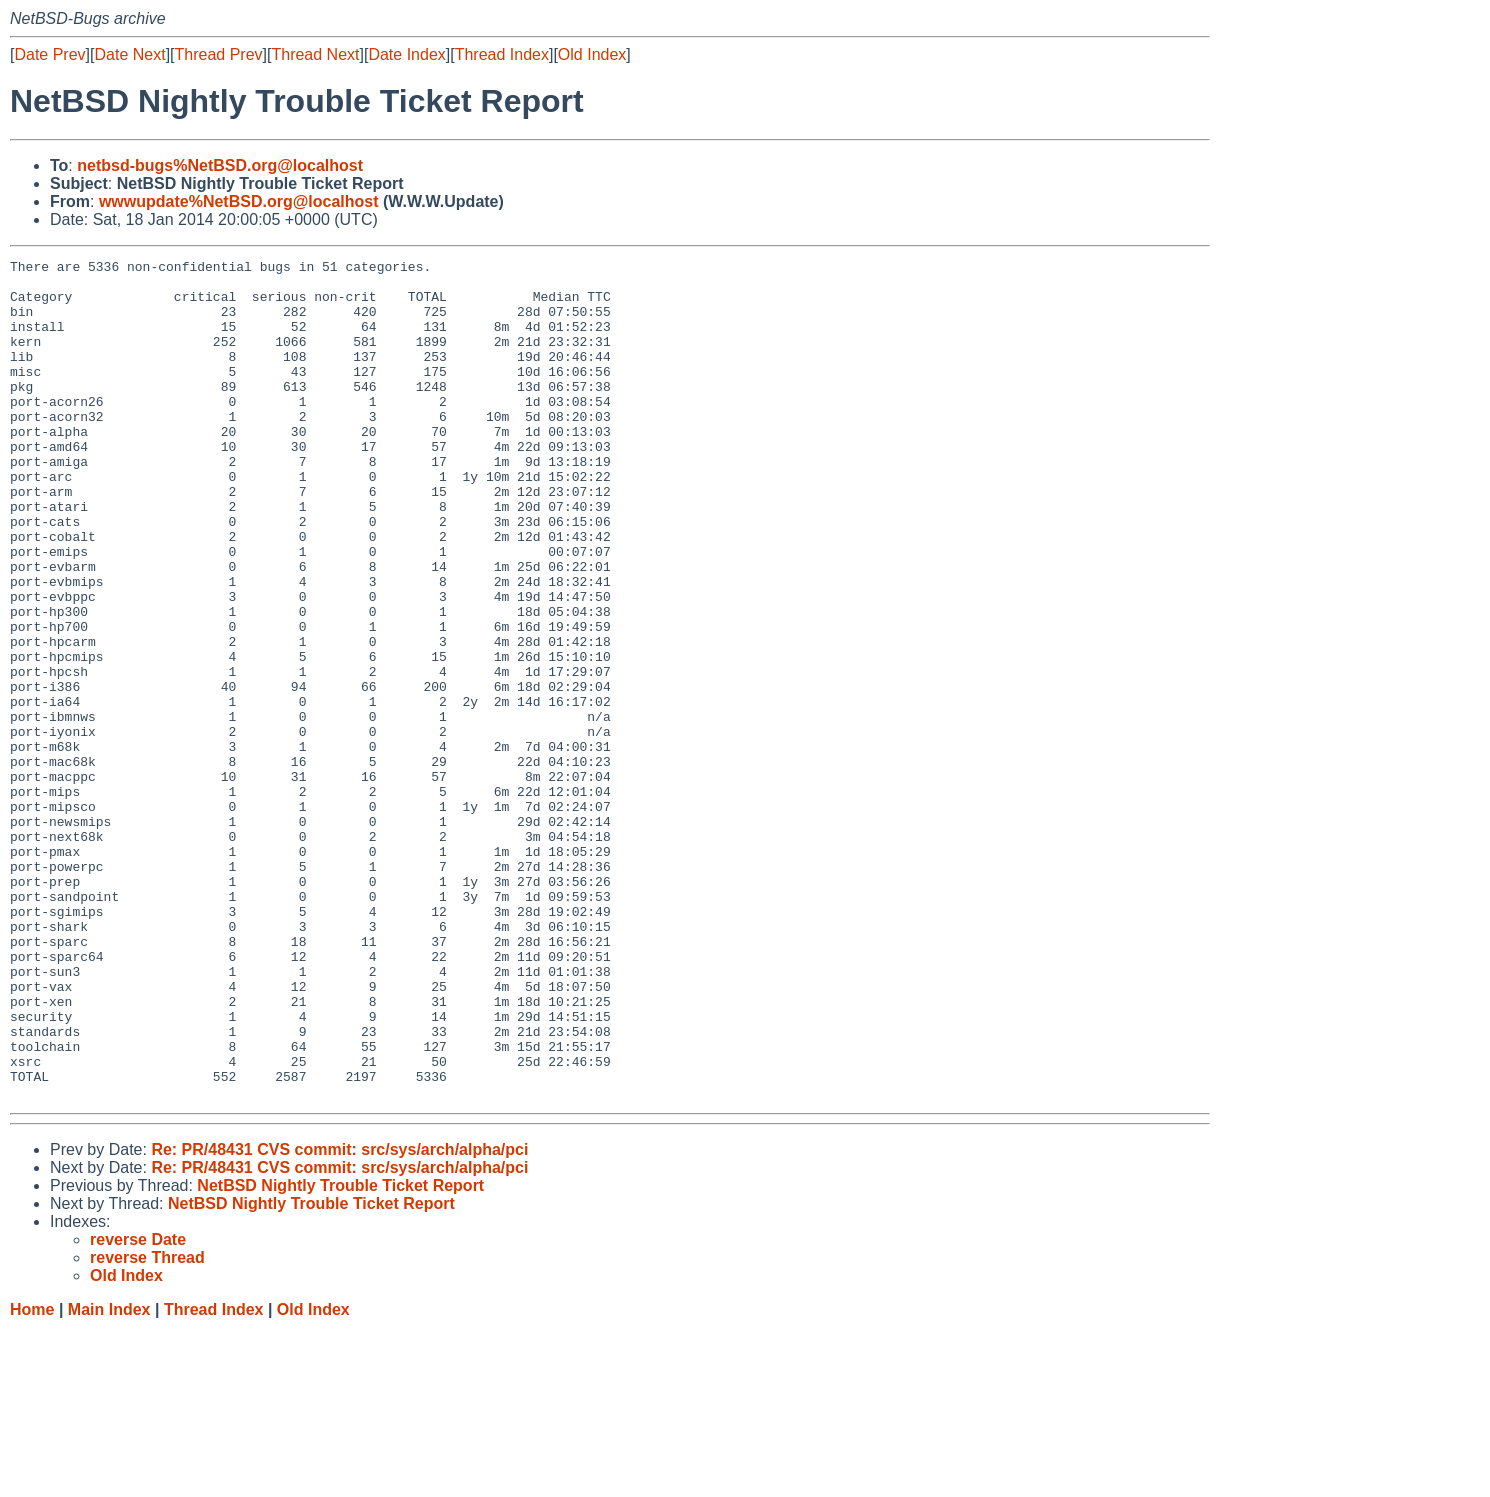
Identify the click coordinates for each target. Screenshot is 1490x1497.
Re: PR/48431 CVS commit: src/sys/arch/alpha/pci (339, 1317)
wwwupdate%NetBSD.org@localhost (239, 201)
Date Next (129, 54)
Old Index (592, 54)
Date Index (406, 54)
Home (32, 1477)
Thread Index (502, 54)
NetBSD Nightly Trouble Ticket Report (340, 1353)
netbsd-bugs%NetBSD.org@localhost (220, 165)
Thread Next (315, 54)
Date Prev (49, 54)
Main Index (109, 1477)
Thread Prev (219, 54)
